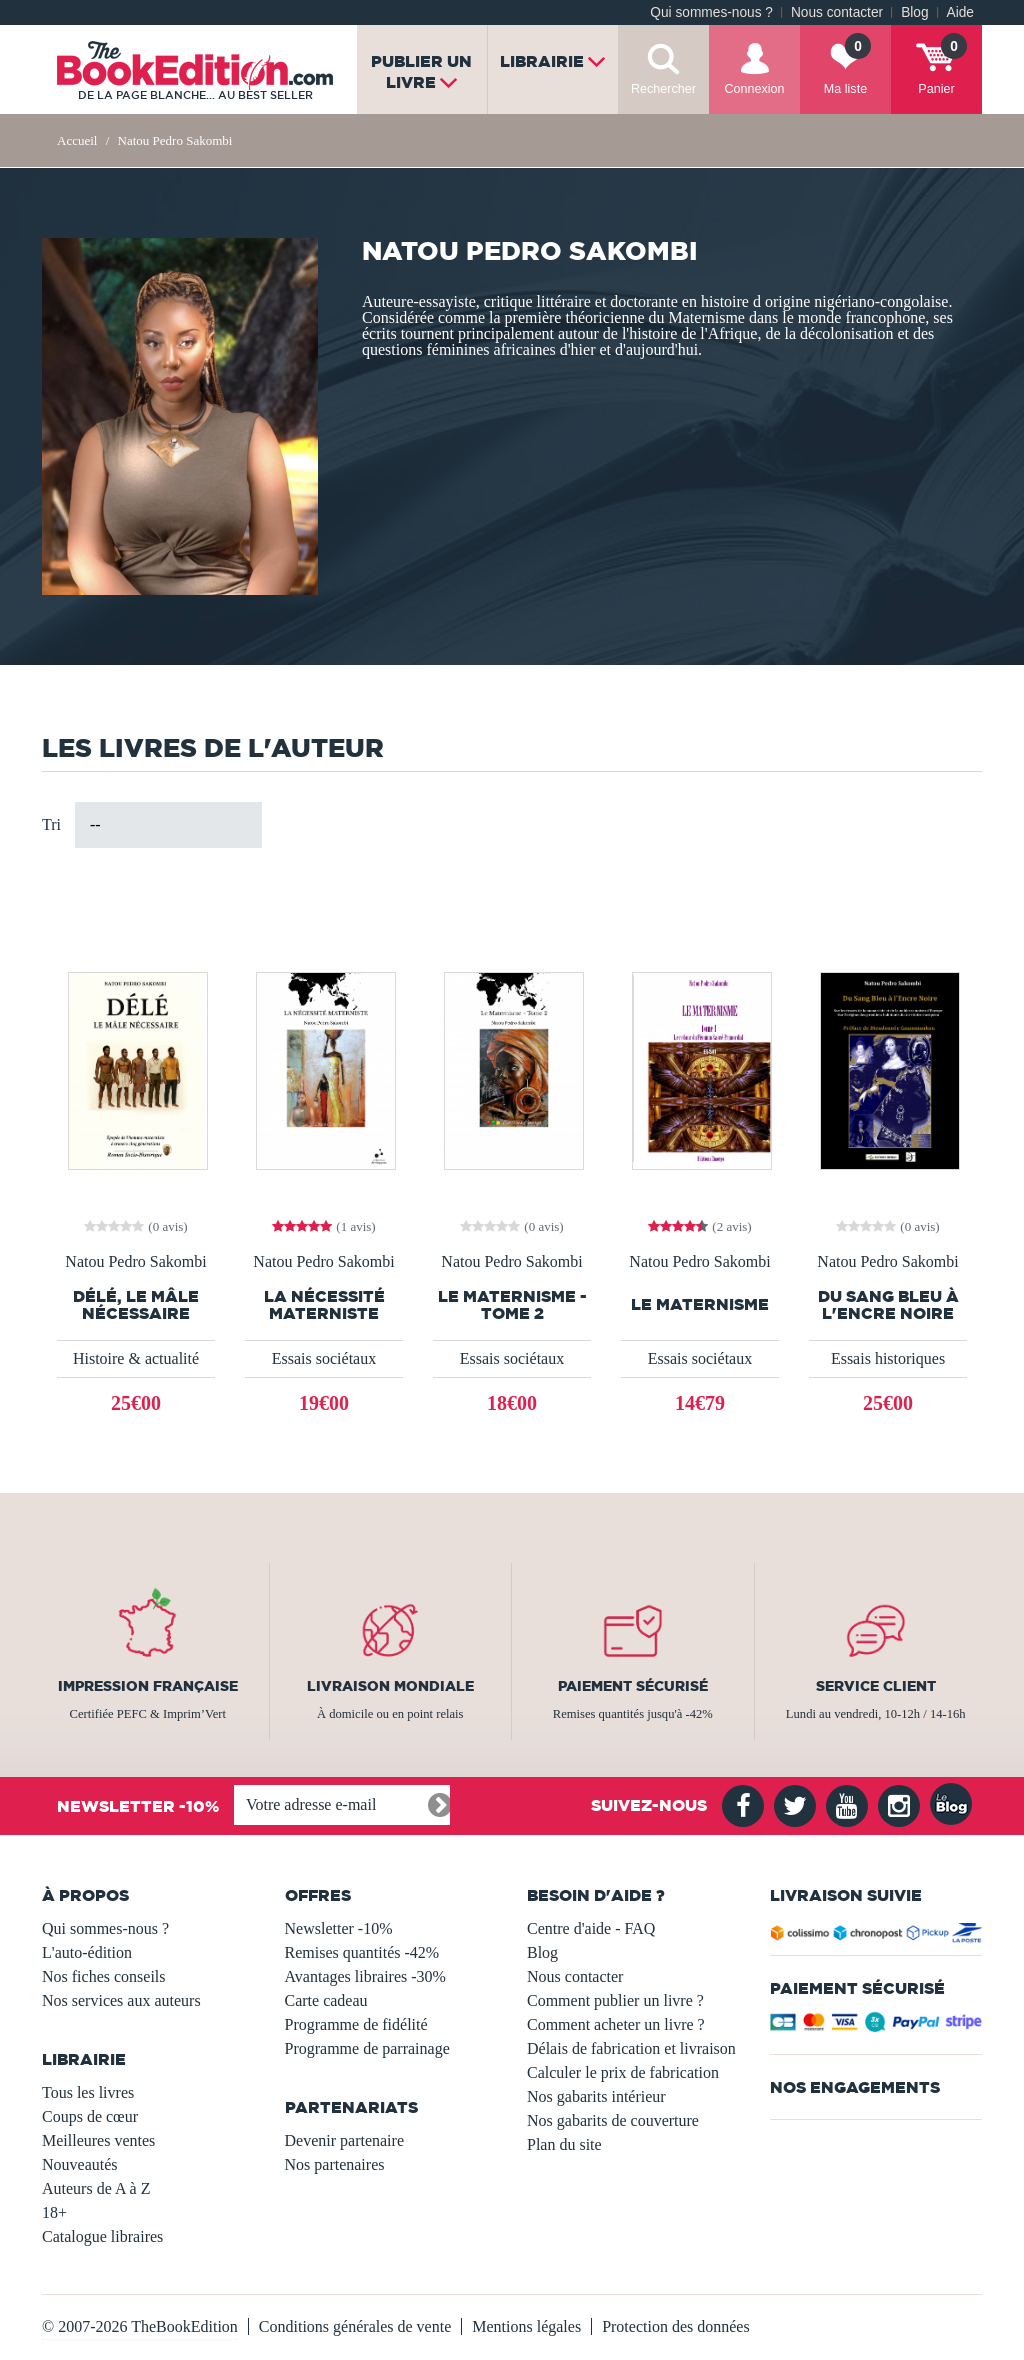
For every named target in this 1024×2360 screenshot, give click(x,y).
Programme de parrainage (367, 2048)
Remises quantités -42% (362, 1952)
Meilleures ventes (98, 2140)
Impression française (148, 1686)
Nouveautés (80, 2164)
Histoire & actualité (136, 1358)
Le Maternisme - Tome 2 (512, 1305)
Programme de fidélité (356, 2024)
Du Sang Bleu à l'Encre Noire (888, 1305)
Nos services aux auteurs (121, 2000)
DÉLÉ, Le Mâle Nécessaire (136, 1305)
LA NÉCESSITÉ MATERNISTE (324, 1305)
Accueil (77, 140)
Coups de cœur (90, 2116)
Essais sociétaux (324, 1358)
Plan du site (564, 2144)
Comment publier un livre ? (615, 2000)
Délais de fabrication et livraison (631, 2048)
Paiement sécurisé (633, 1686)
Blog (914, 12)
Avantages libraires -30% (365, 1976)
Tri (51, 824)
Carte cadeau (326, 2000)
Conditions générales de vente (355, 2326)
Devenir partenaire (344, 2140)
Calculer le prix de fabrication (623, 2072)
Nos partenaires (335, 2164)
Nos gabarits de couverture (613, 2120)
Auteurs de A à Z (96, 2188)
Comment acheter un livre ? (616, 2024)
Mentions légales (526, 2326)
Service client (876, 1686)
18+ (54, 2212)
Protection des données (676, 2326)
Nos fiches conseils (104, 1976)
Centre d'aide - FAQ (591, 1928)
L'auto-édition (87, 1952)
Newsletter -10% (339, 1928)
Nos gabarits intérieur (596, 2096)
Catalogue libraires (102, 2236)
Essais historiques (888, 1358)
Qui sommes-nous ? (711, 12)
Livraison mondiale (390, 1686)
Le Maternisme (700, 1304)
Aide (960, 12)
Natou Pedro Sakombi (135, 1262)
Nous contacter (837, 12)
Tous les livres (88, 2092)
